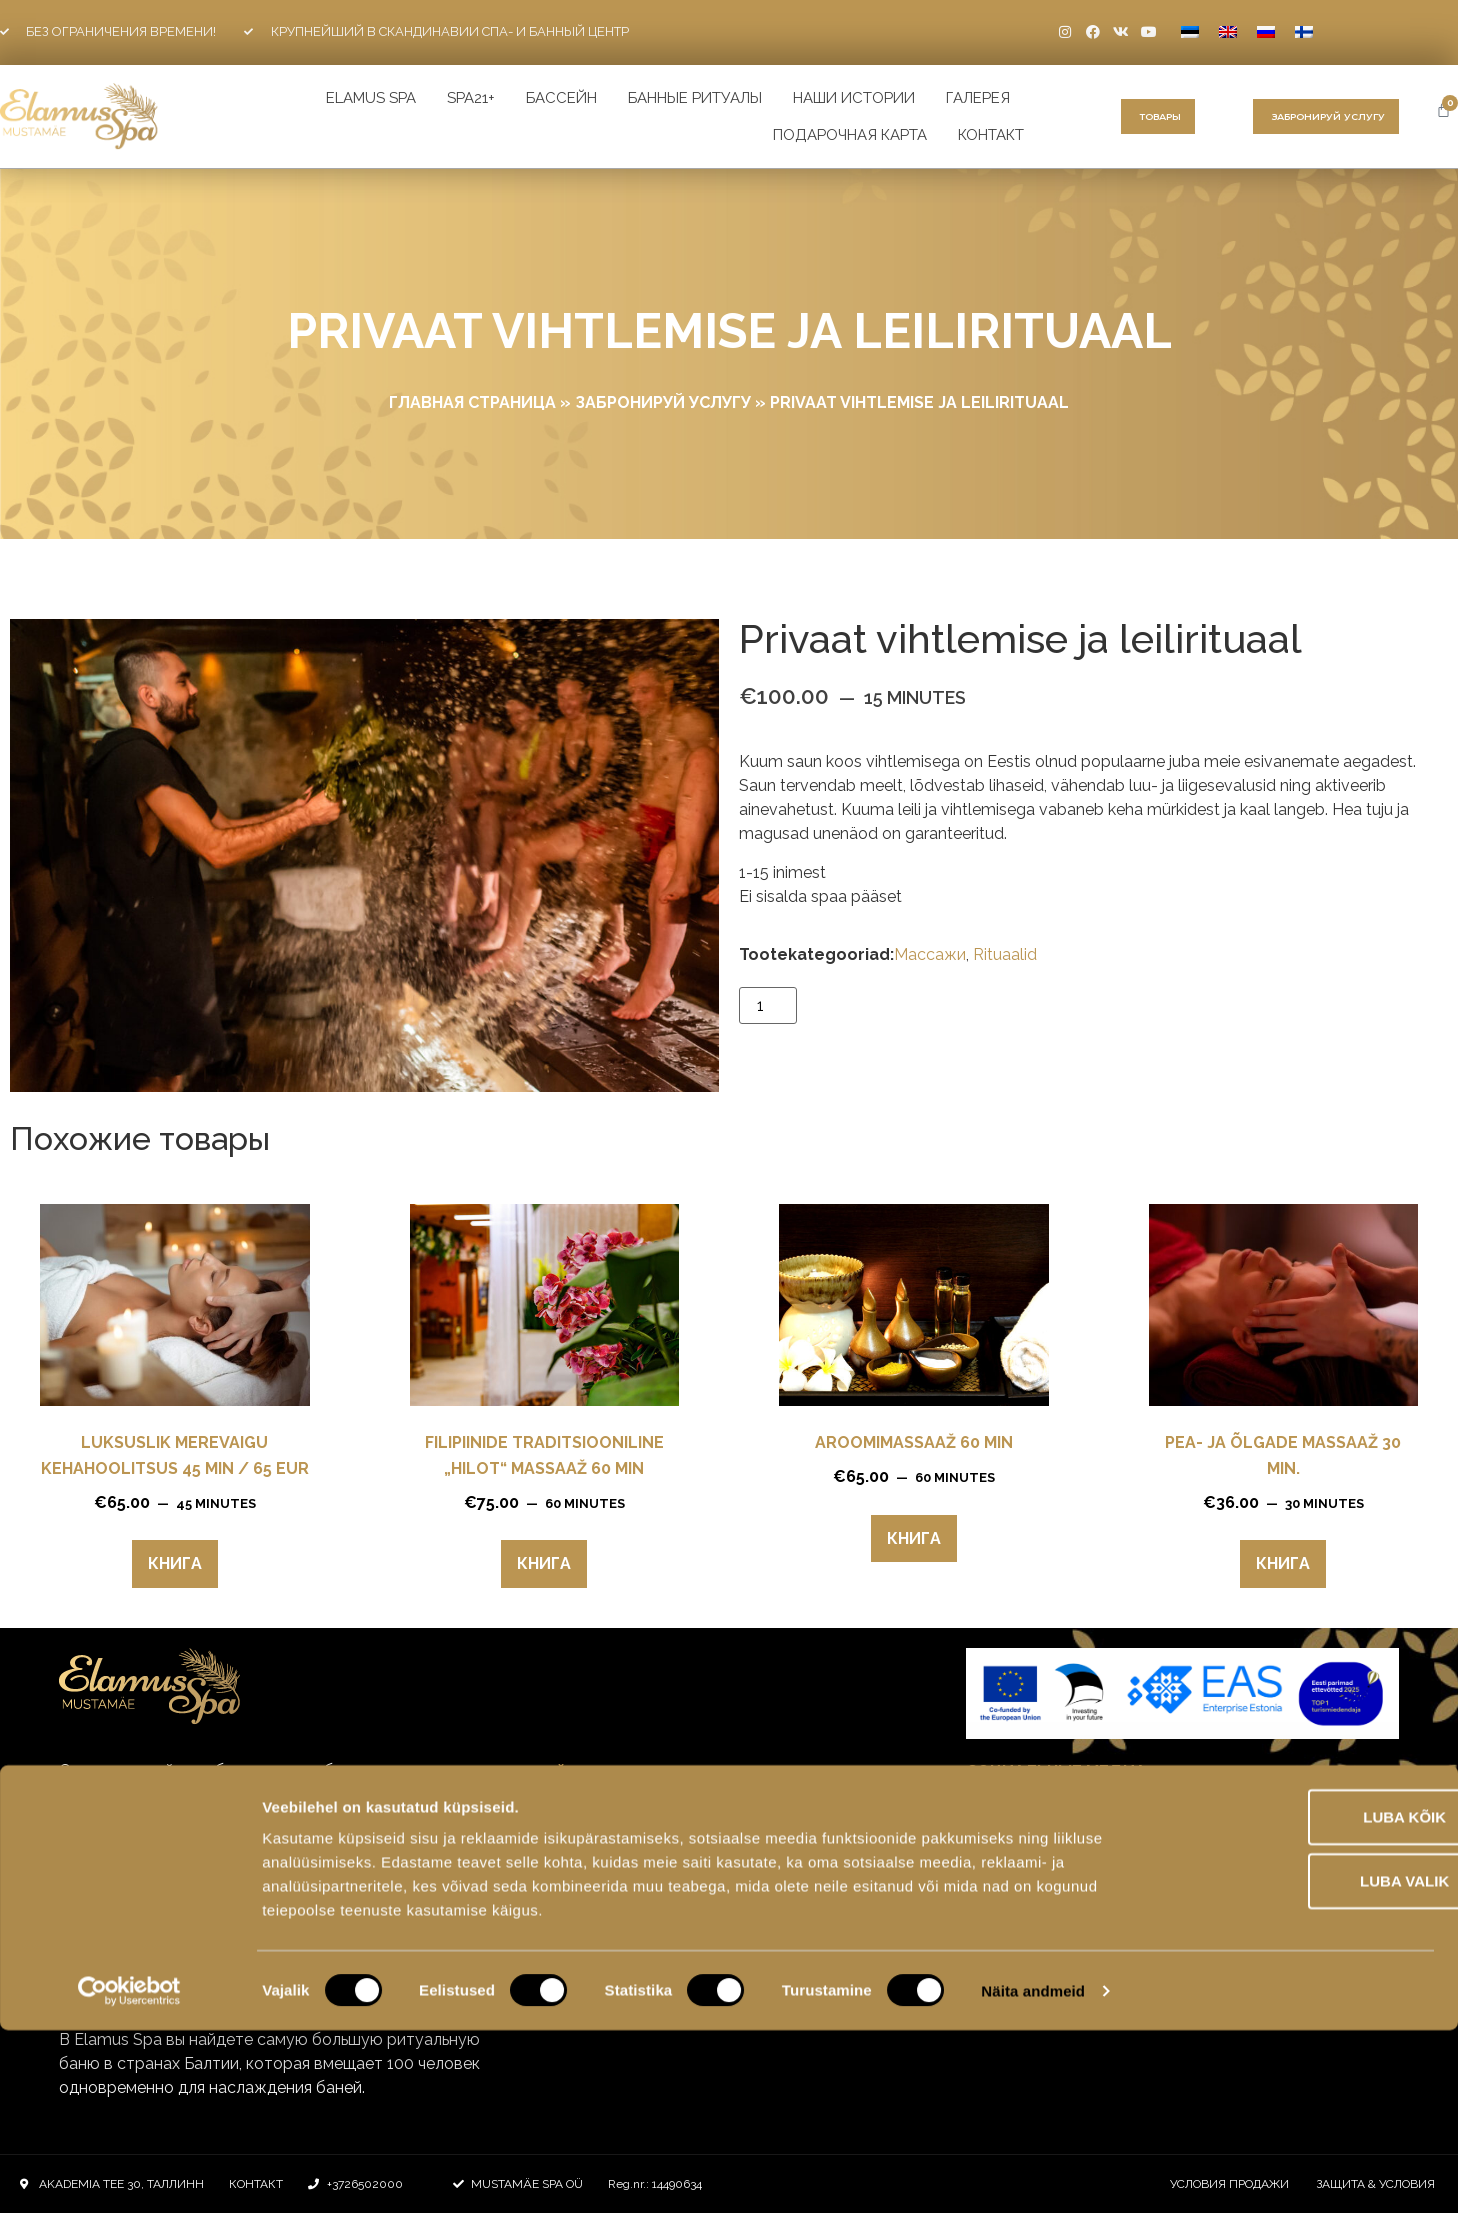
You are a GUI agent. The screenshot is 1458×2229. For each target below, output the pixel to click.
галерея (978, 98)
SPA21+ (471, 98)
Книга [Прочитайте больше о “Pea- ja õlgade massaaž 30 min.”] (1283, 1563)
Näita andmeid (1033, 2189)
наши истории (854, 98)
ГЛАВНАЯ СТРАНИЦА (472, 402)
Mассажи (930, 954)
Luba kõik (1291, 2015)
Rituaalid (1005, 954)
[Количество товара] (768, 1005)
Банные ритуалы (695, 98)
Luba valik (1290, 2079)
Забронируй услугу (663, 402)
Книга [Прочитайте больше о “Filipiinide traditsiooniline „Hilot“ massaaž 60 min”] (544, 1563)
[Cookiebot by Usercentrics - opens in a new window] (129, 2190)
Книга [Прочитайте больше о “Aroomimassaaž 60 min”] (914, 1538)
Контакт (991, 135)
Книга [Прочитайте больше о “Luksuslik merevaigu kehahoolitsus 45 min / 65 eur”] (175, 1563)
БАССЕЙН (561, 98)
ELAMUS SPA (371, 98)
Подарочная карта (850, 135)
